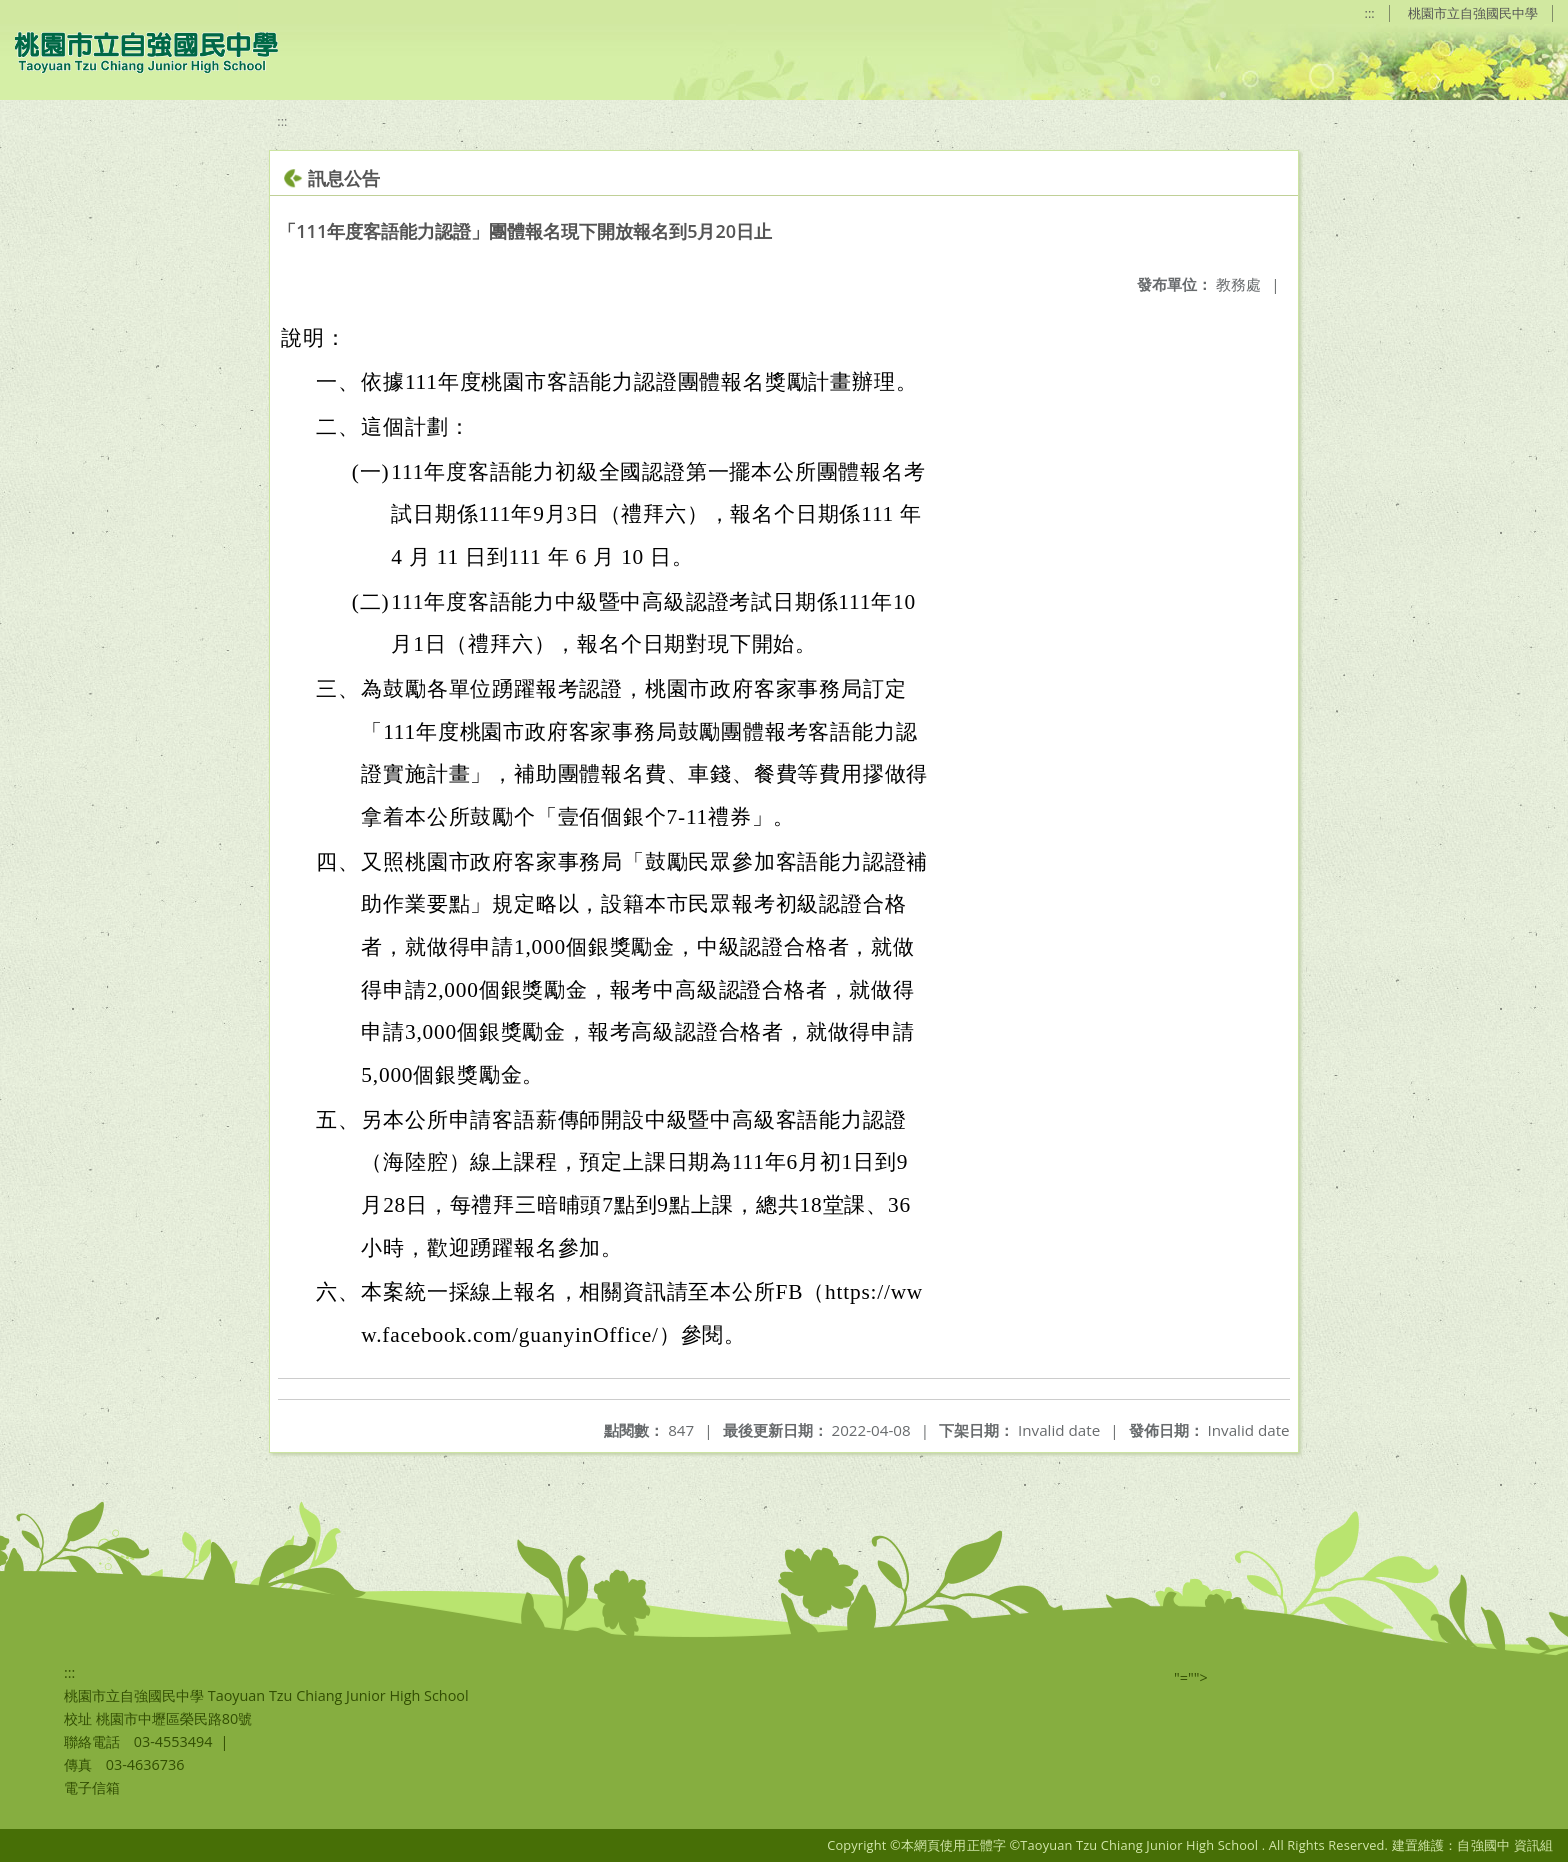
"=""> (1191, 1677)
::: (1370, 13)
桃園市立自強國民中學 (1473, 13)
